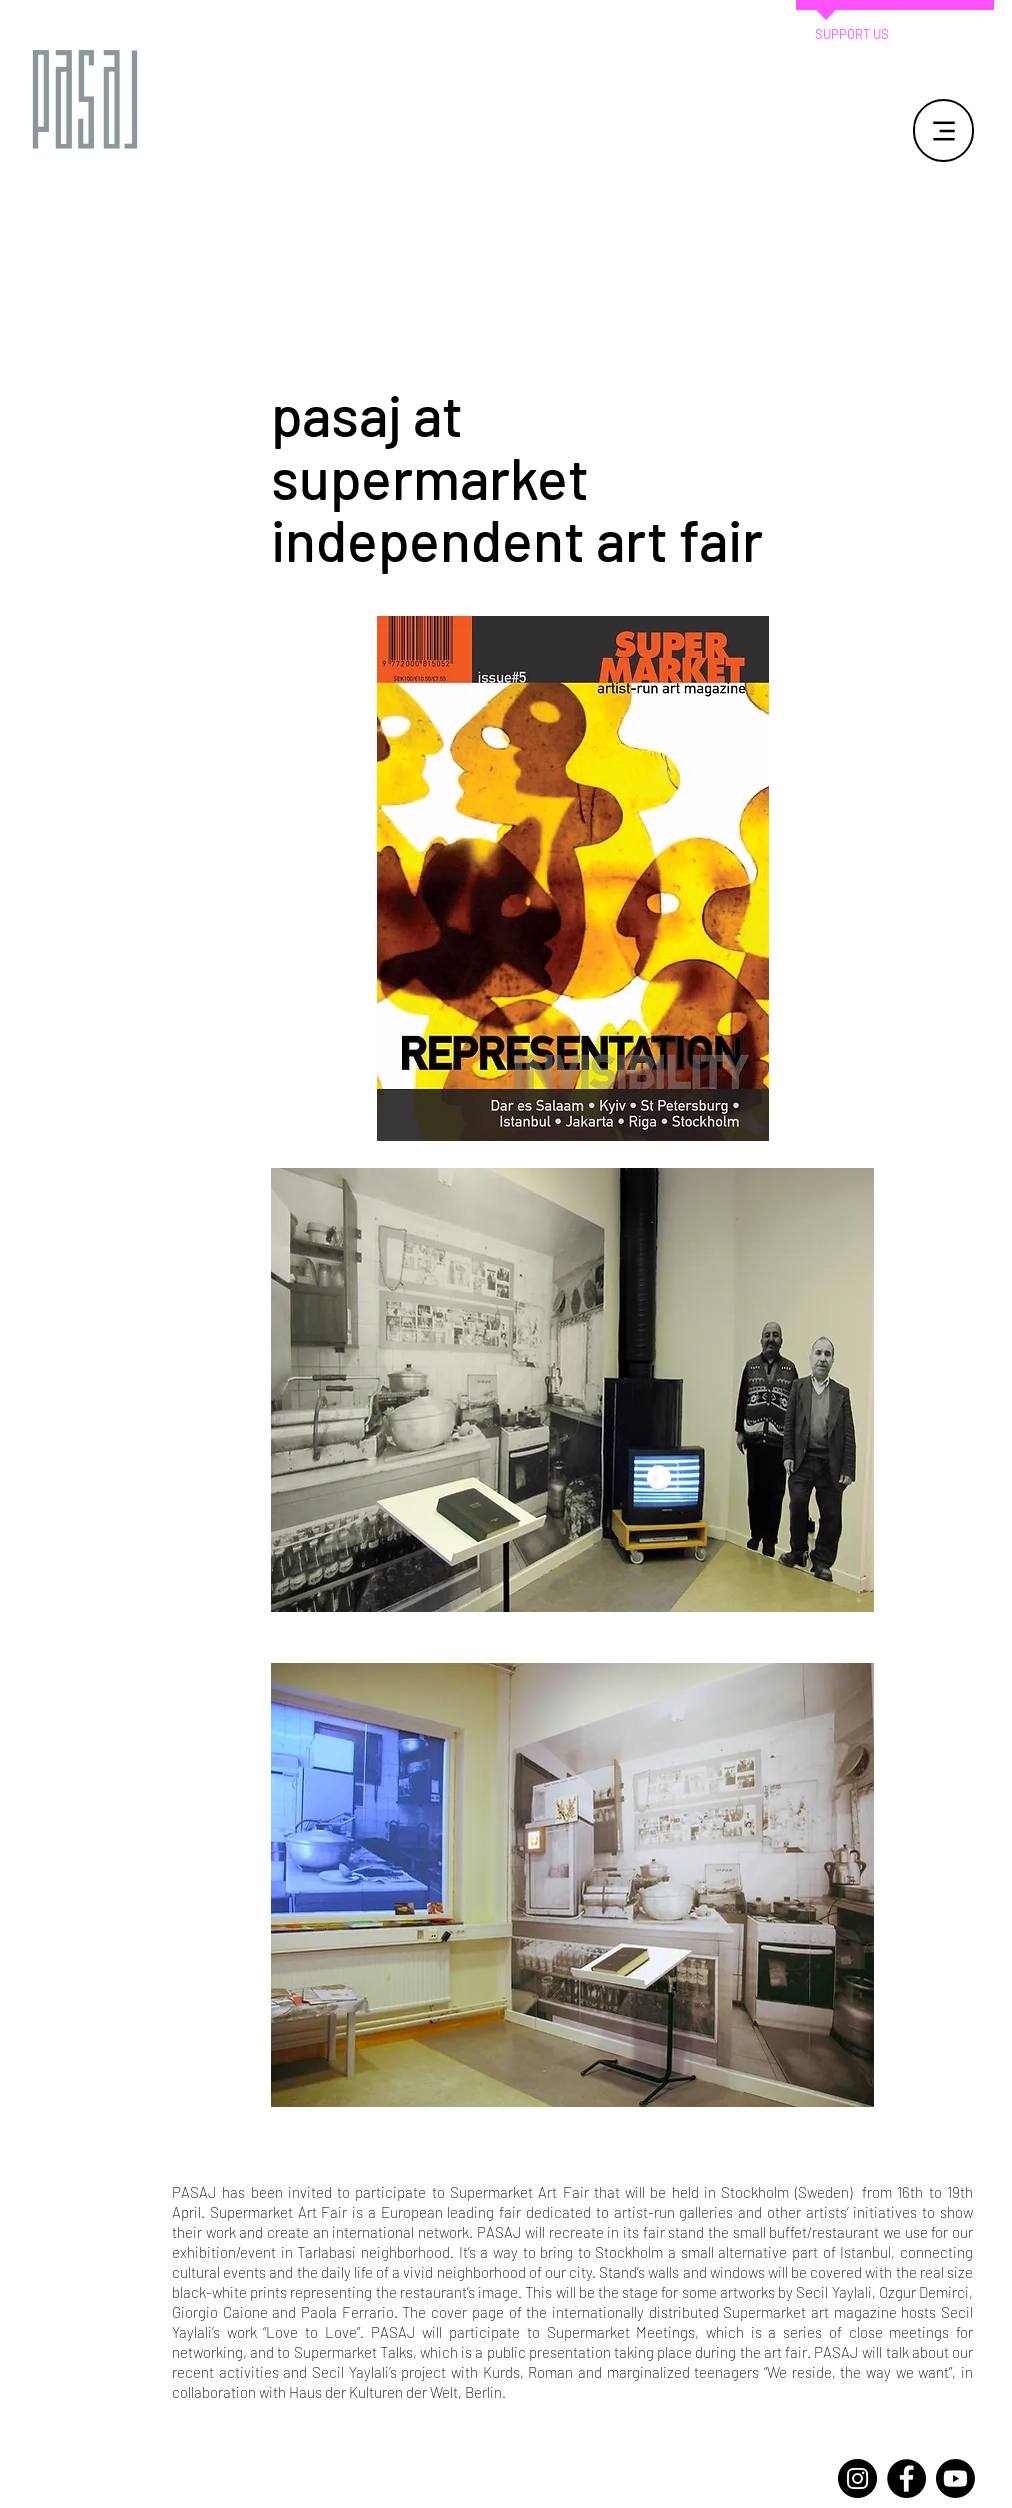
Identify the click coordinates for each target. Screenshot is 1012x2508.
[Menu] (943, 130)
